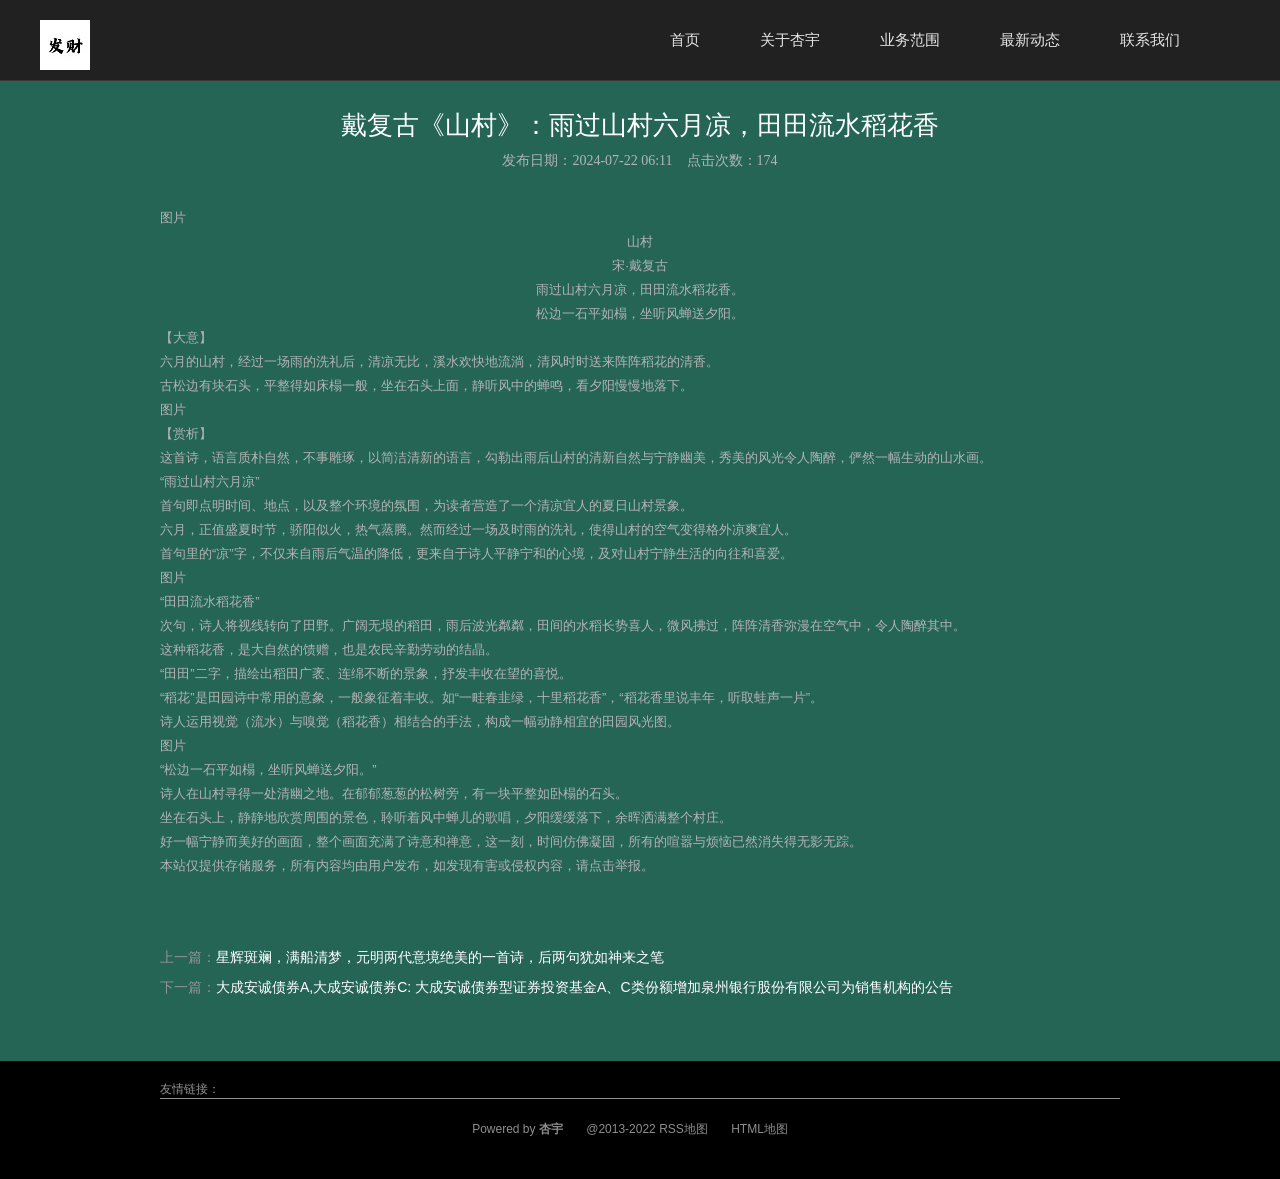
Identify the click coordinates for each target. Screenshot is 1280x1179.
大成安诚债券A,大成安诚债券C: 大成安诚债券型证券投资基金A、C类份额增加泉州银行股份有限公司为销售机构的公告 (584, 987)
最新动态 (1030, 39)
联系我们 (1150, 39)
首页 (685, 39)
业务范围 (910, 39)
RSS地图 (683, 1129)
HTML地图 (759, 1129)
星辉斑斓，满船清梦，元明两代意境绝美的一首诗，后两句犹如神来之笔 (440, 957)
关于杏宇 (790, 39)
